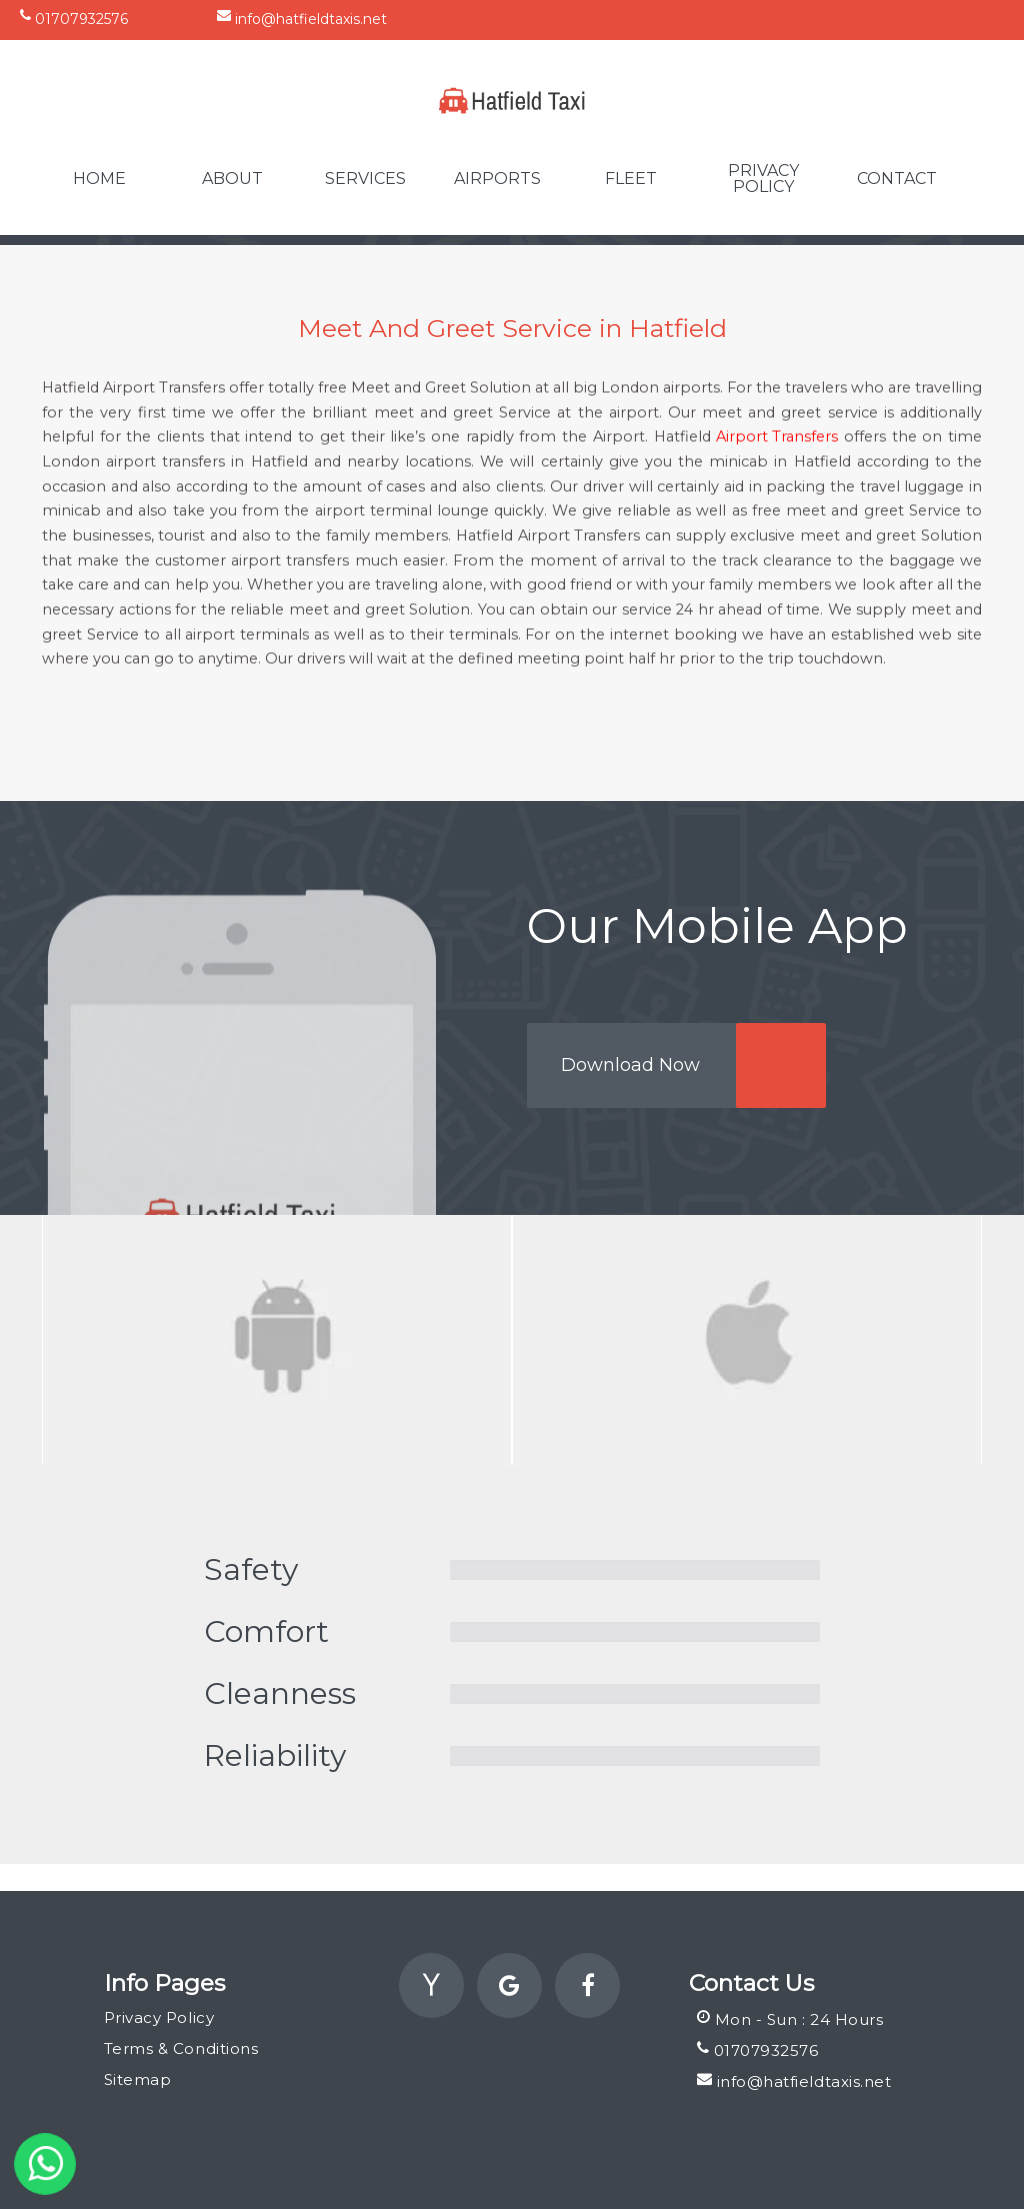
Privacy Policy (763, 179)
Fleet (631, 179)
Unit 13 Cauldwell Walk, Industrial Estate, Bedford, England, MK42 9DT (753, 18)
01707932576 (74, 18)
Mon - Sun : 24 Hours (790, 2019)
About (232, 179)
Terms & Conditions (181, 2048)
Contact (897, 179)
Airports (497, 179)
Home (99, 179)
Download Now (630, 1065)
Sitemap (138, 2079)
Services (365, 179)
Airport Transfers (777, 470)
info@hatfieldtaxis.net (302, 18)
